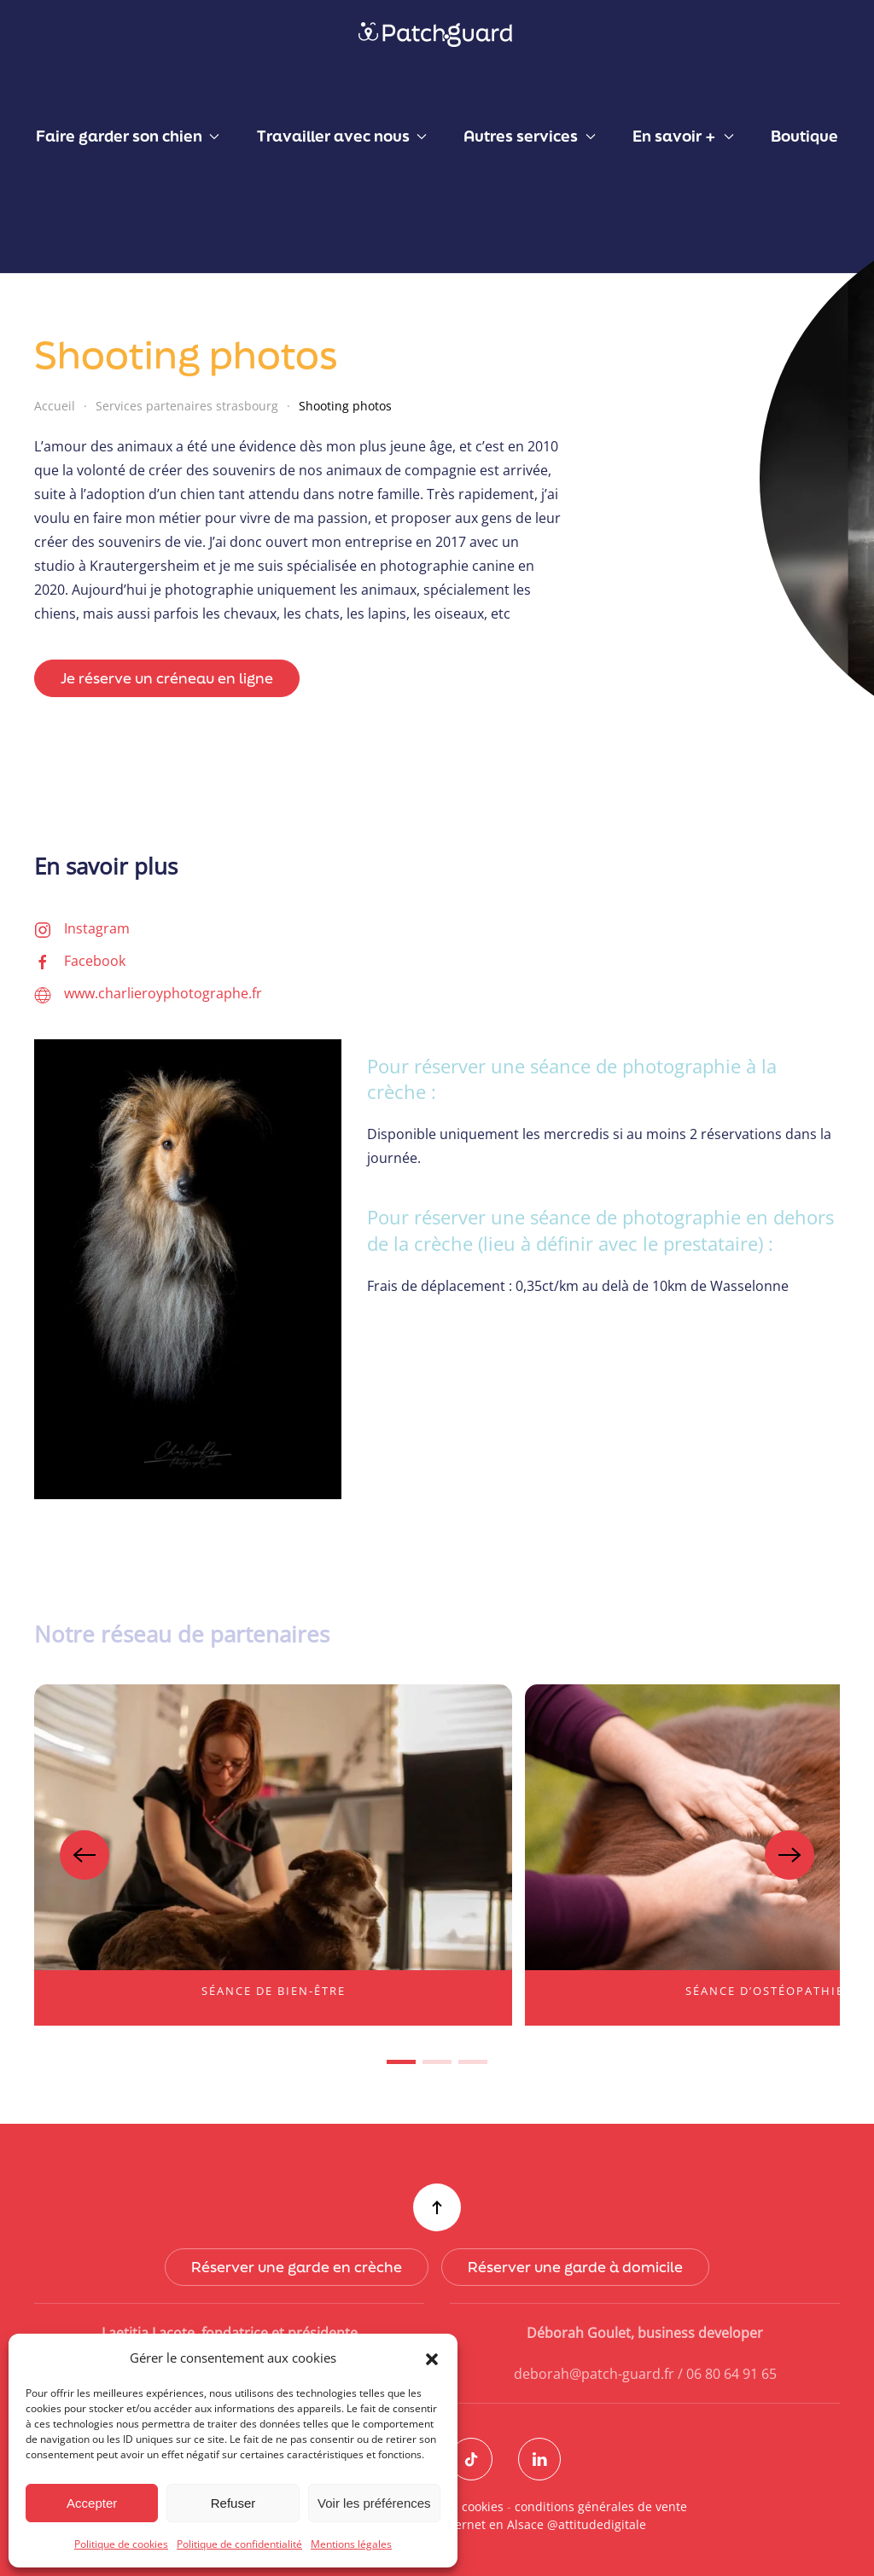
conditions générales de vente (597, 2506)
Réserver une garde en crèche (294, 2267)
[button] (431, 2357)
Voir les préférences (374, 2503)
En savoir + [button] (682, 135)
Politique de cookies (121, 2544)
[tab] (401, 2062)
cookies (479, 2506)
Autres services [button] (529, 135)
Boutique (804, 135)
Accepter (92, 2503)
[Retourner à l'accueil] (437, 34)
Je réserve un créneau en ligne (167, 678)
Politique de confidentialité (239, 2544)
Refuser (233, 2503)
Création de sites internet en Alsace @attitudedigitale (490, 2524)
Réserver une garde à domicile (572, 2267)
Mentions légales (351, 2544)
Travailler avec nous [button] (342, 135)
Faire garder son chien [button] (127, 135)
